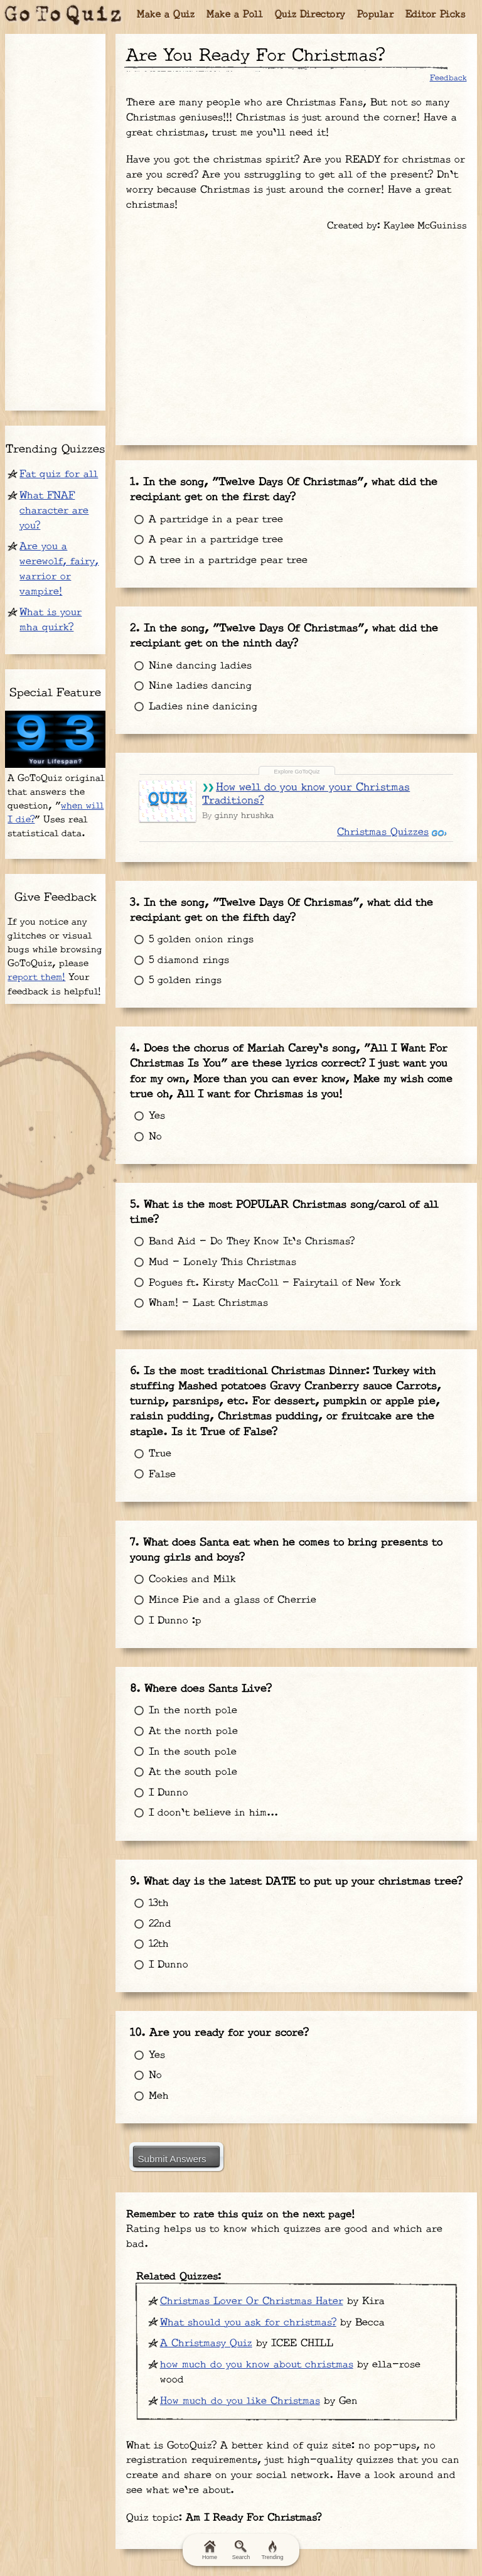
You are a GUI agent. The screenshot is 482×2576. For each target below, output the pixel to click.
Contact (287, 2518)
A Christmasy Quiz (206, 2264)
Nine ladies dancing (187, 675)
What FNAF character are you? (53, 510)
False (149, 1427)
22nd (147, 1855)
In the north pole (180, 1649)
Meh (146, 2020)
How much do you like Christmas (240, 2321)
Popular (375, 14)
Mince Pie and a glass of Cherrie (220, 1546)
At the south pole (180, 1710)
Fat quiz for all (58, 474)
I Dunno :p (162, 1566)
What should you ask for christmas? (248, 2243)
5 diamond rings (176, 934)
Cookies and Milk (179, 1525)
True (147, 1406)
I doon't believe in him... (200, 1752)
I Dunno (156, 1731)
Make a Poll (235, 14)
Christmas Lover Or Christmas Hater (251, 2221)
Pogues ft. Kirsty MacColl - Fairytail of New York (262, 1242)
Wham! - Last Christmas (195, 1263)
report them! (36, 977)
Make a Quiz (166, 14)
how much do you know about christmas (256, 2285)
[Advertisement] (296, 334)
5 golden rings (172, 955)
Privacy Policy (210, 2518)
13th (146, 1835)
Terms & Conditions (105, 2518)
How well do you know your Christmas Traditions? (303, 776)
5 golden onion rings (188, 914)
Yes (144, 1083)
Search (241, 2550)
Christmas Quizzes (386, 814)
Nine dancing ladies (187, 655)
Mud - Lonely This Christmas (209, 1222)
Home (209, 2550)
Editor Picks (435, 14)
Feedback (448, 77)
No (142, 1104)
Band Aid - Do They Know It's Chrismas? (239, 1202)
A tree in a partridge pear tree (215, 556)
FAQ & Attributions (376, 2518)
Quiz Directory (310, 14)
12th (146, 1875)
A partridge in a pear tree (203, 515)
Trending (272, 2550)
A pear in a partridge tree (203, 536)
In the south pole (180, 1690)
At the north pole (180, 1669)
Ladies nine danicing (190, 696)
